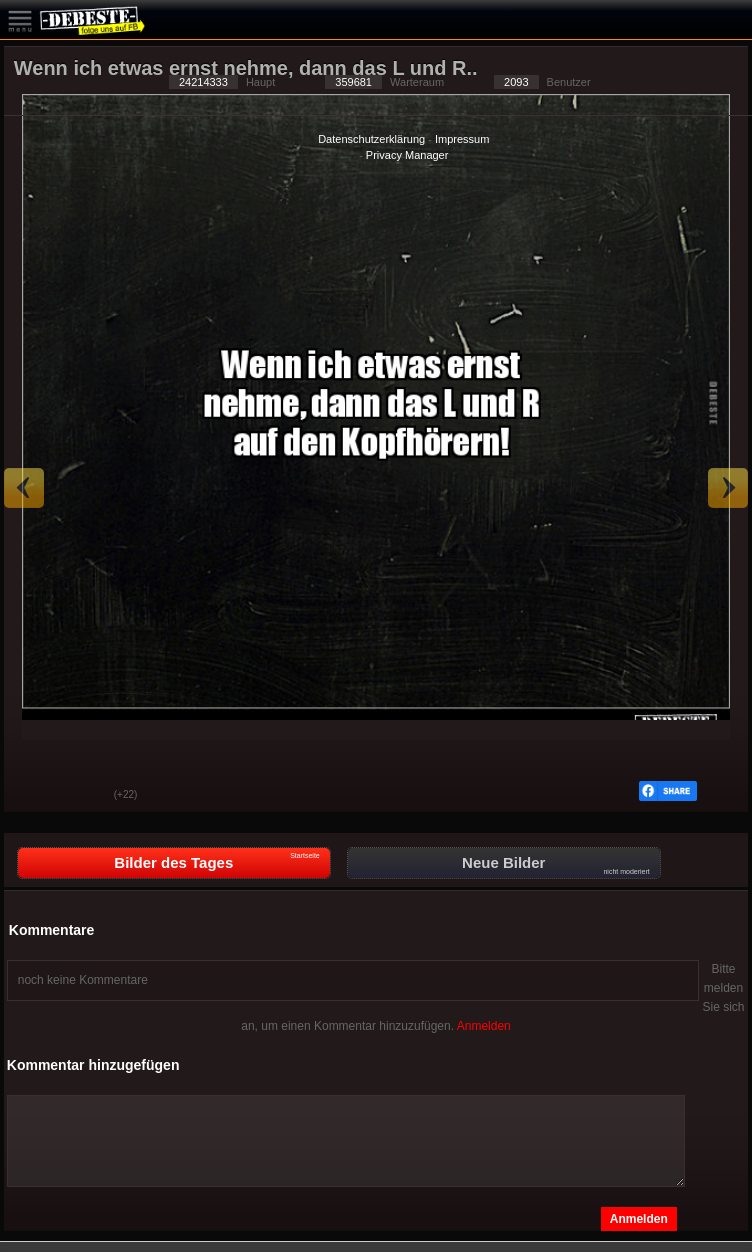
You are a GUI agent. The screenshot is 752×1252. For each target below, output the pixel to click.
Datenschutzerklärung (371, 139)
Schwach (84, 796)
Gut (34, 796)
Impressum (462, 139)
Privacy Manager (407, 155)
